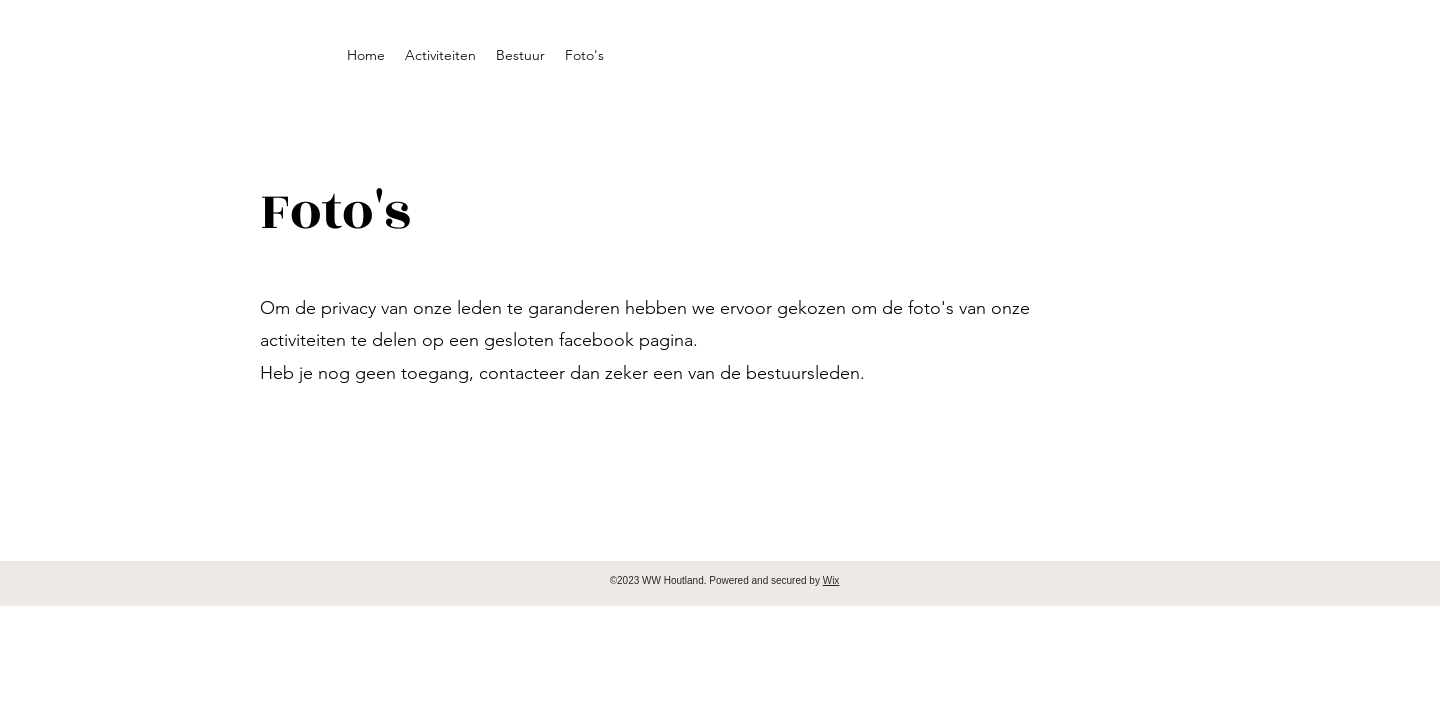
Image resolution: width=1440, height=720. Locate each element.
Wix (831, 580)
